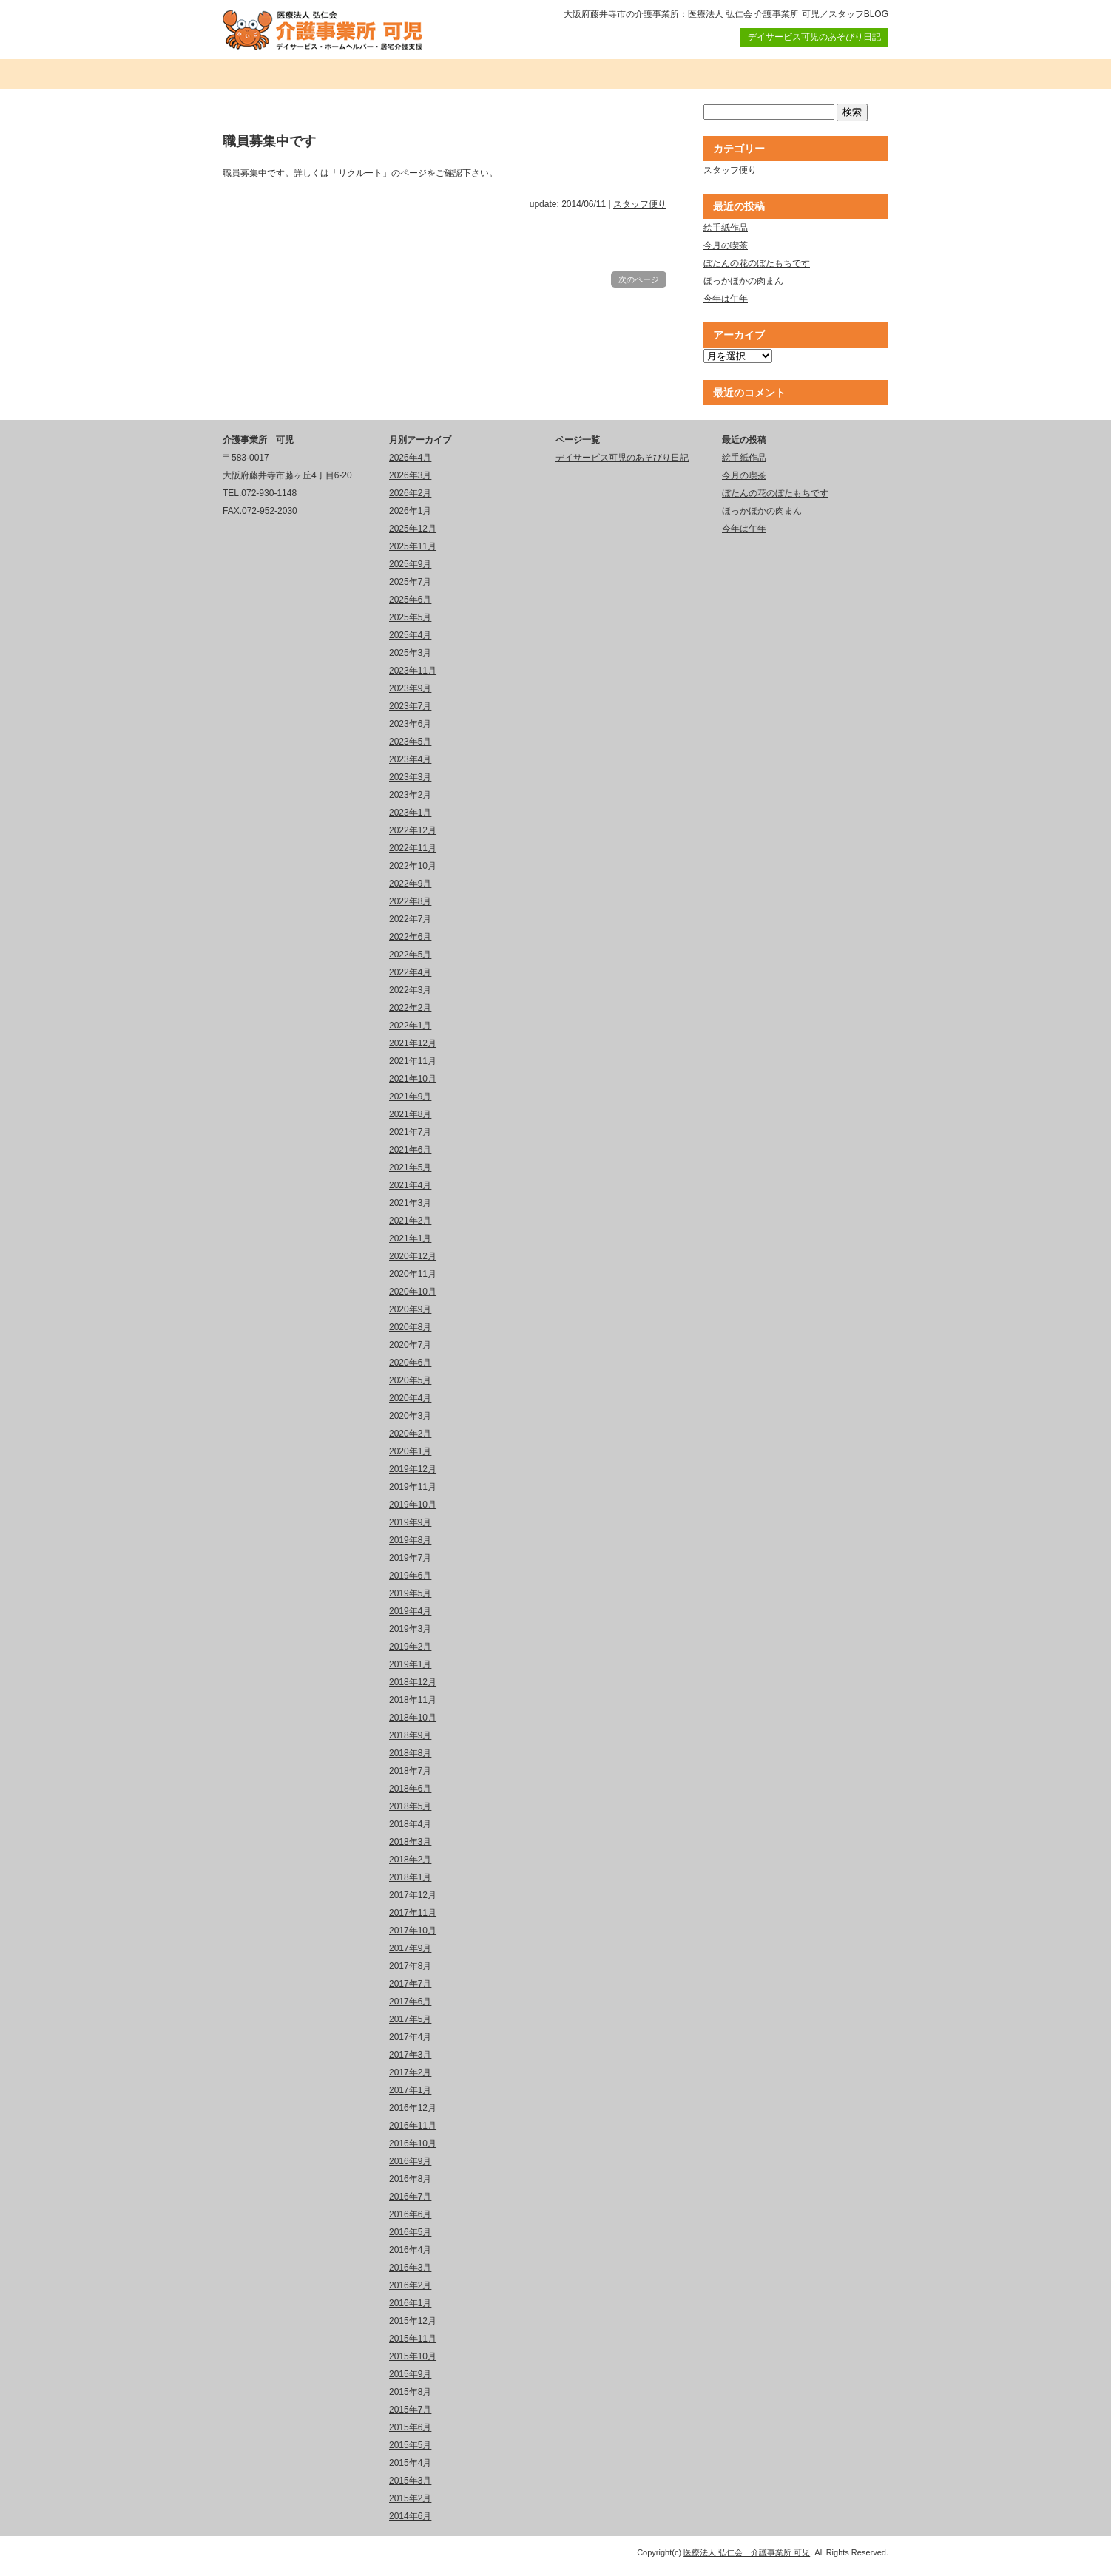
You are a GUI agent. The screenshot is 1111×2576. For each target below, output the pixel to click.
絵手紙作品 (725, 228)
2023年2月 (410, 795)
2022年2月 (410, 1008)
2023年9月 (410, 688)
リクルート (360, 173)
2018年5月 (410, 1806)
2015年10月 (412, 2356)
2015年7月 (410, 2409)
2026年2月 (410, 493)
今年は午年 (725, 299)
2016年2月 (410, 2285)
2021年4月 (410, 1185)
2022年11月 (412, 848)
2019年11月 (412, 1487)
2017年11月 (412, 1913)
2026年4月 (410, 458)
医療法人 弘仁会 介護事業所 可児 (746, 2552)
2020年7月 (410, 1345)
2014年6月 (410, 2516)
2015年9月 (410, 2374)
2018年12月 (412, 1682)
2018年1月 (410, 1877)
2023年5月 (410, 741)
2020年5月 (410, 1380)
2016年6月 (410, 2214)
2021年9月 (410, 1096)
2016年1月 (410, 2303)
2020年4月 (410, 1398)
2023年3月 (410, 777)
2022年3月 (410, 990)
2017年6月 (410, 2001)
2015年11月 (412, 2338)
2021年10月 (412, 1079)
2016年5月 (410, 2232)
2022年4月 (410, 972)
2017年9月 (410, 1948)
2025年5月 (410, 617)
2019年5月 (410, 1593)
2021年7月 (410, 1132)
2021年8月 (410, 1114)
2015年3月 (410, 2480)
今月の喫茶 (725, 245)
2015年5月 (410, 2445)
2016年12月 (412, 2108)
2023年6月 (410, 724)
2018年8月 (410, 1753)
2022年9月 (410, 883)
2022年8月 (410, 901)
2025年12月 (412, 528)
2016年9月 (410, 2161)
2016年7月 (410, 2197)
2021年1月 (410, 1238)
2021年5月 (410, 1167)
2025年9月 (410, 564)
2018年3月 (410, 1842)
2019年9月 (410, 1522)
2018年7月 (410, 1771)
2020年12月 (412, 1256)
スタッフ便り (639, 204)
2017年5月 (410, 2019)
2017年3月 (410, 2055)
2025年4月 (410, 635)
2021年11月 (412, 1061)
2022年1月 (410, 1025)
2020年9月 (410, 1309)
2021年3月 (410, 1203)
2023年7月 (410, 706)
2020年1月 (410, 1451)
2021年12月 (412, 1043)
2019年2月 (410, 1646)
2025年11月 (412, 546)
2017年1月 (410, 2090)
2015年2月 (410, 2498)
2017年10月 (412, 1930)
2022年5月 (410, 954)
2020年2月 (410, 1433)
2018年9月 (410, 1735)
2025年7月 (410, 582)
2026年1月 (410, 511)
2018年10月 (412, 1717)
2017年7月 (410, 1984)
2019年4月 (410, 1611)
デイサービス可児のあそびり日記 (814, 37)
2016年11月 (412, 2126)
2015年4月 (410, 2463)
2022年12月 (412, 830)
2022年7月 (410, 919)
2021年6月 (410, 1150)
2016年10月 (412, 2143)
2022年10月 (412, 866)
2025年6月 (410, 599)
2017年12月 (412, 1895)
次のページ (638, 279)
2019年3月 (410, 1629)
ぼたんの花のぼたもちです (756, 263)
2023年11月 (412, 670)
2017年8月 (410, 1966)
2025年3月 (410, 653)
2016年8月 (410, 2179)
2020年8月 (410, 1327)
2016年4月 (410, 2250)
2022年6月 (410, 937)
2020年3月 (410, 1416)
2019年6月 (410, 1575)
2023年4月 (410, 759)
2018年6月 (410, 1788)
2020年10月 (412, 1292)
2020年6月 (410, 1363)
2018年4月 (410, 1824)
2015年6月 (410, 2427)
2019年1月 (410, 1664)
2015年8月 (410, 2392)
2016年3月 (410, 2268)
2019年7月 (410, 1558)
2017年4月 (410, 2037)
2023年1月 (410, 812)
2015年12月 (412, 2321)
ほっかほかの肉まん (743, 281)
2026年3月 (410, 475)
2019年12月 (412, 1469)
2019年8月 (410, 1540)
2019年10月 (412, 1504)
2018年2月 (410, 1859)
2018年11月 (412, 1700)
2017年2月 (410, 2072)
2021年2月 (410, 1221)
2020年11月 (412, 1274)
